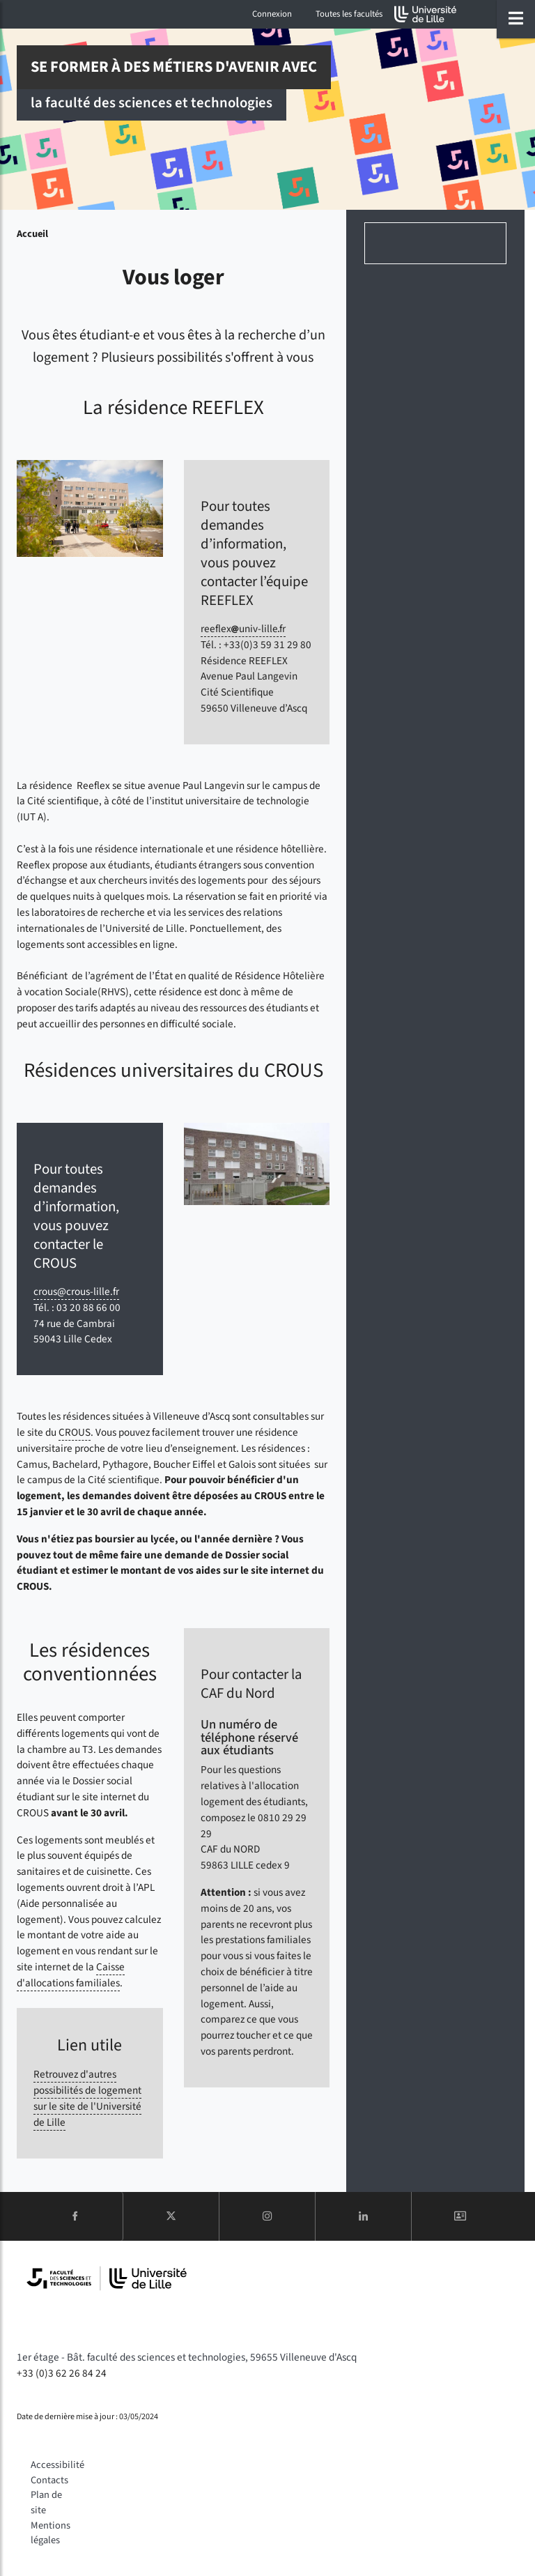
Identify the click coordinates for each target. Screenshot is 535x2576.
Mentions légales (50, 2533)
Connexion (272, 14)
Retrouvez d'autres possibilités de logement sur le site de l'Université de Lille (87, 2098)
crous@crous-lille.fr (76, 1291)
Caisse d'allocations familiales (71, 1975)
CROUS (75, 1432)
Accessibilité (57, 2465)
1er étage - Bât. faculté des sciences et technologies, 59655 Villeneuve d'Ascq (187, 2357)
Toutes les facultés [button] (349, 14)
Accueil (32, 234)
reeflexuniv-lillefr (243, 628)
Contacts (49, 2480)
